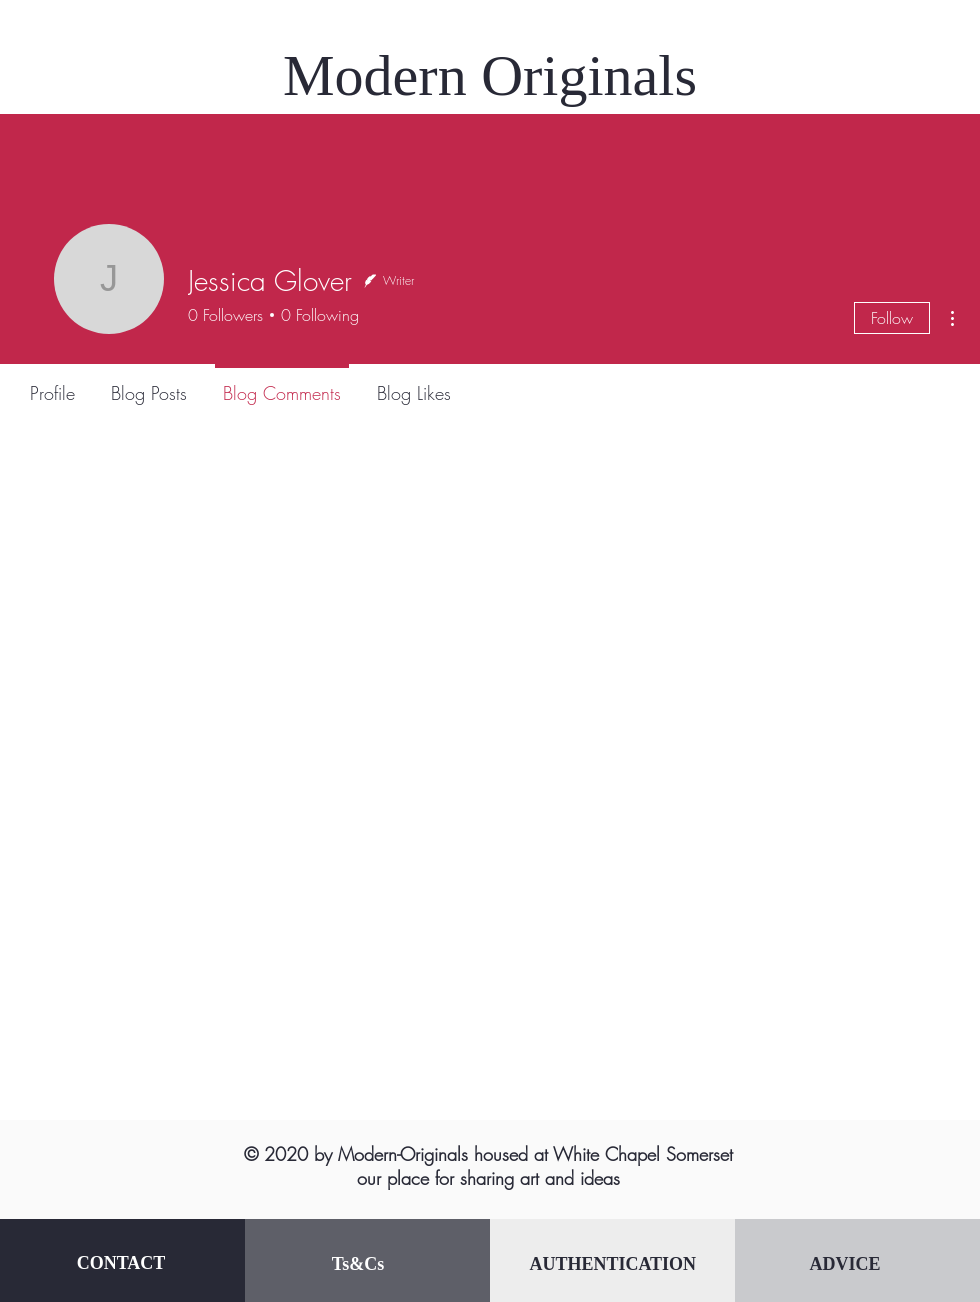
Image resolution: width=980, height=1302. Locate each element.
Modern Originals (490, 75)
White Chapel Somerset (643, 1154)
